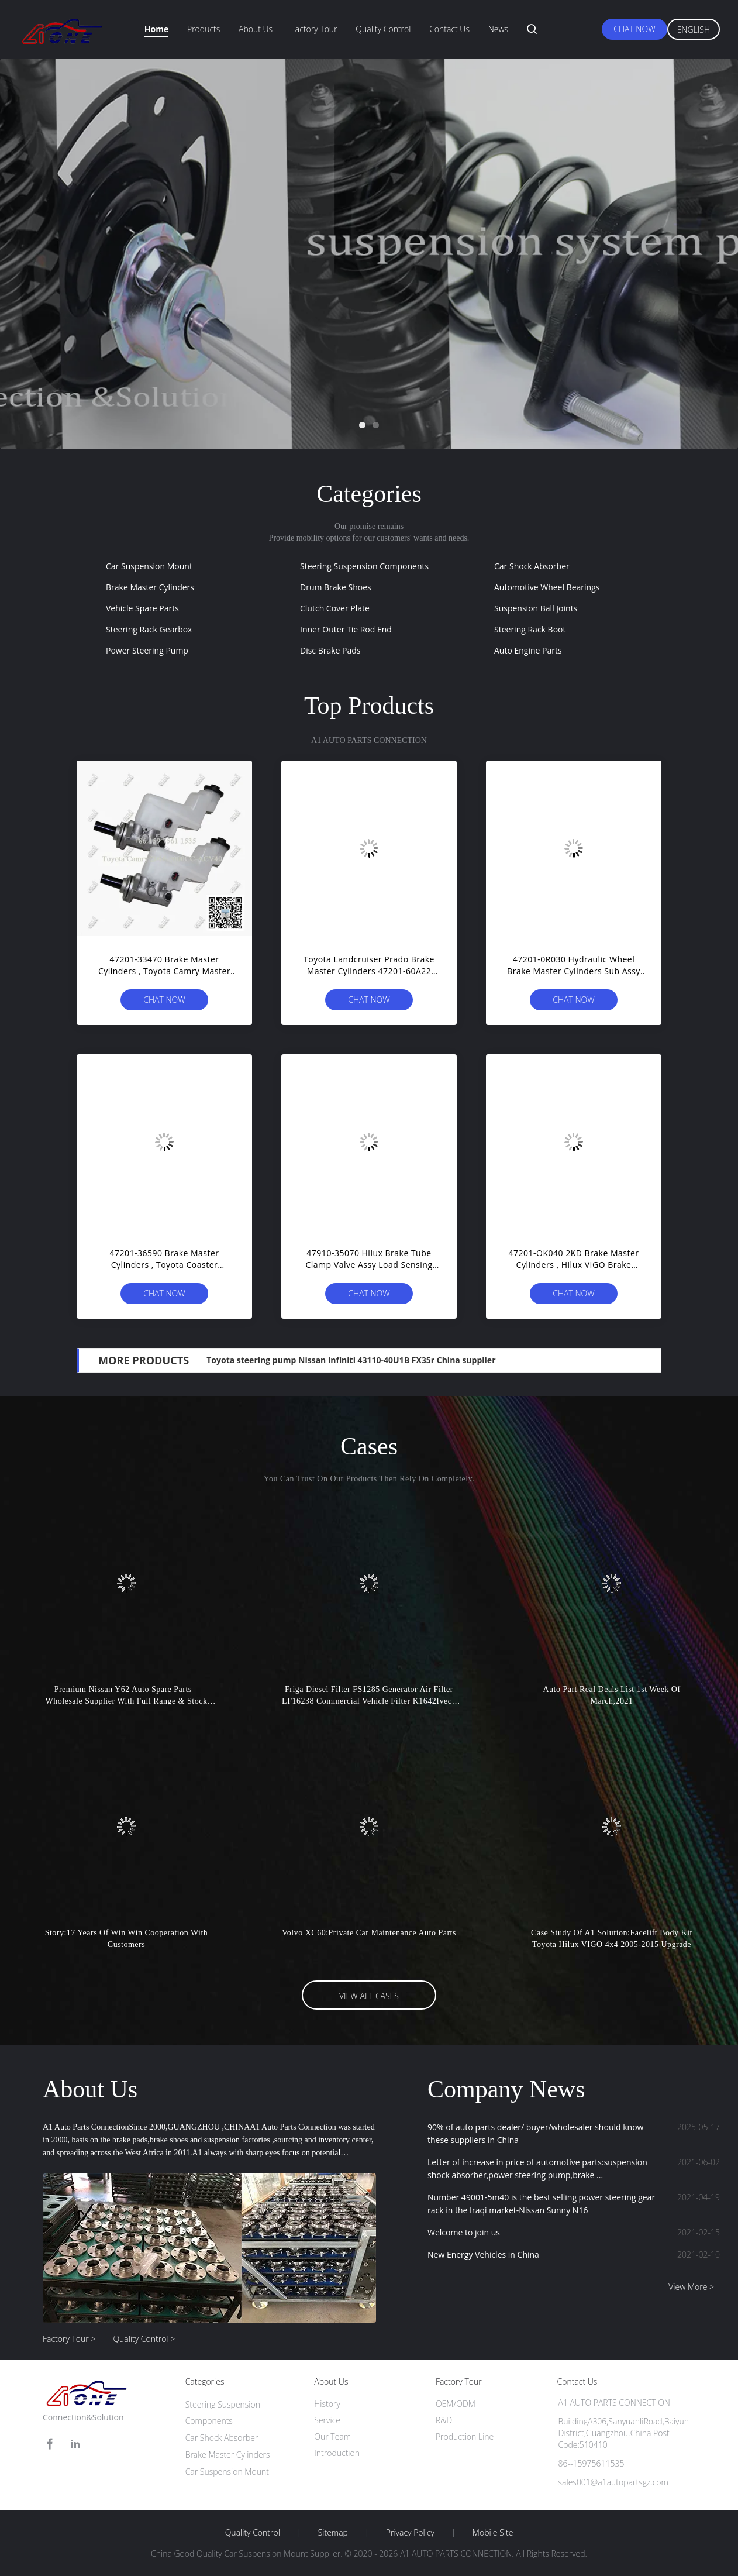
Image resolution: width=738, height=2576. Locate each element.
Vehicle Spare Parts (142, 608)
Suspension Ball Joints (535, 608)
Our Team (332, 2436)
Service (327, 2420)
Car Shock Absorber (532, 566)
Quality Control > (144, 2338)
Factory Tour (314, 29)
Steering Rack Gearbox (149, 629)
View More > (691, 2286)
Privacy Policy (410, 2533)
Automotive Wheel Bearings (546, 587)
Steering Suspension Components (364, 566)
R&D (444, 2420)
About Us (256, 29)
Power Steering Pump (147, 650)
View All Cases (369, 1995)
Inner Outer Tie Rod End (346, 629)
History (327, 2403)
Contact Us (449, 29)
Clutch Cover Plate (335, 608)
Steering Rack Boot (529, 629)
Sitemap (333, 2533)
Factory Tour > (69, 2338)
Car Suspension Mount (149, 566)
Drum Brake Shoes (335, 587)
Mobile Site (493, 2533)
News (498, 29)
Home (156, 29)
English (693, 29)
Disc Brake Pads (330, 650)
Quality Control (383, 29)
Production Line (465, 2436)
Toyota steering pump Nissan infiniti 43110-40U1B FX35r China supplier (350, 1360)
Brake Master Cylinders (150, 587)
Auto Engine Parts (528, 650)
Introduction (337, 2452)
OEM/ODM (455, 2403)
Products (203, 29)
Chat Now (634, 29)
